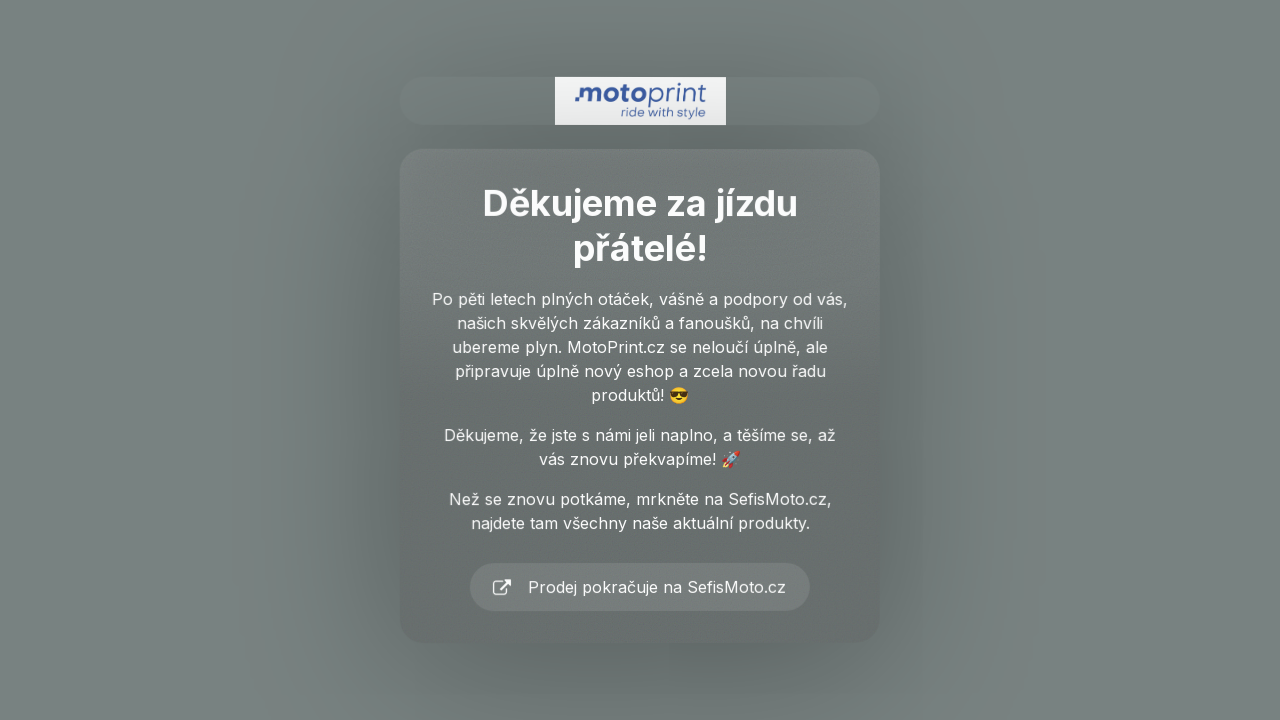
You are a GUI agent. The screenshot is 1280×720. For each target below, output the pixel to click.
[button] (640, 587)
